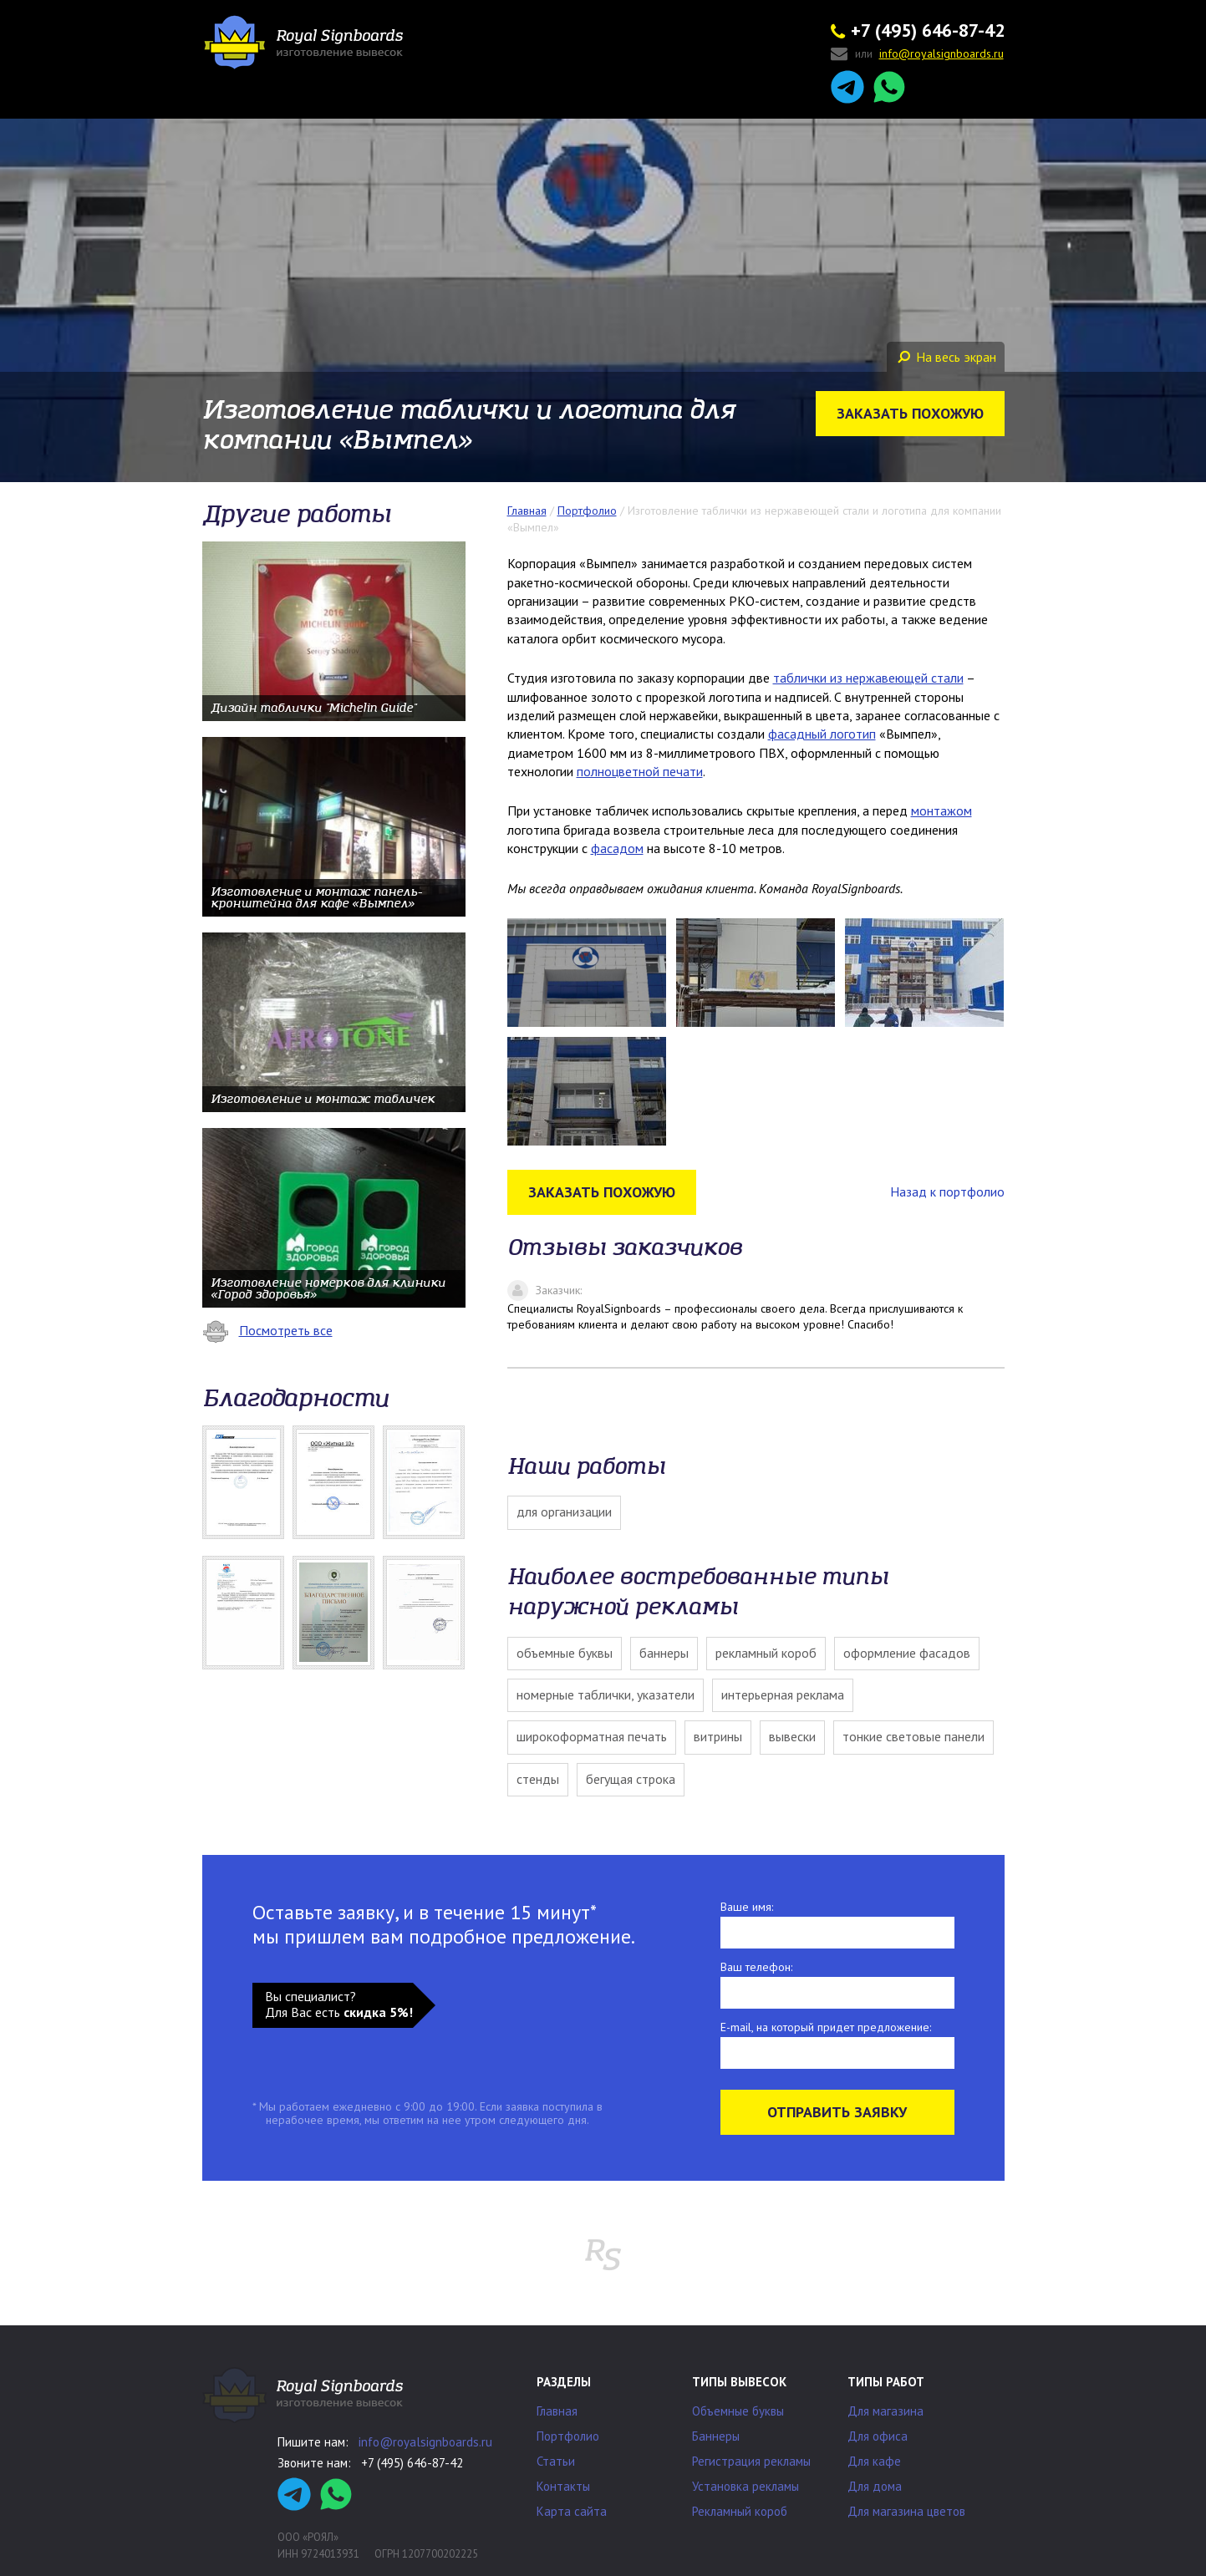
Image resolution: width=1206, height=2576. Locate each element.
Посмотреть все (267, 1330)
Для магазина (885, 2411)
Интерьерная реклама (782, 1694)
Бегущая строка (630, 1779)
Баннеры (664, 1652)
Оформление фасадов (906, 1652)
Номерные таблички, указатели (605, 1694)
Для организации (564, 1511)
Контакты (563, 2486)
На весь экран (947, 356)
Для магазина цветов (906, 2511)
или (917, 55)
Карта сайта (572, 2511)
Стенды (537, 1779)
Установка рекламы (745, 2486)
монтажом (941, 810)
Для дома (874, 2486)
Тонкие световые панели (913, 1736)
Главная (557, 2411)
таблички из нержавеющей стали (868, 677)
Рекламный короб (766, 1652)
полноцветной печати (640, 771)
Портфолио (568, 2436)
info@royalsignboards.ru (425, 2442)
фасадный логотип (822, 733)
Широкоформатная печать (591, 1736)
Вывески (792, 1736)
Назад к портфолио (947, 1191)
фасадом (617, 848)
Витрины (718, 1736)
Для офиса (877, 2436)
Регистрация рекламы (751, 2461)
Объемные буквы (564, 1652)
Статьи (556, 2461)
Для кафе (874, 2461)
